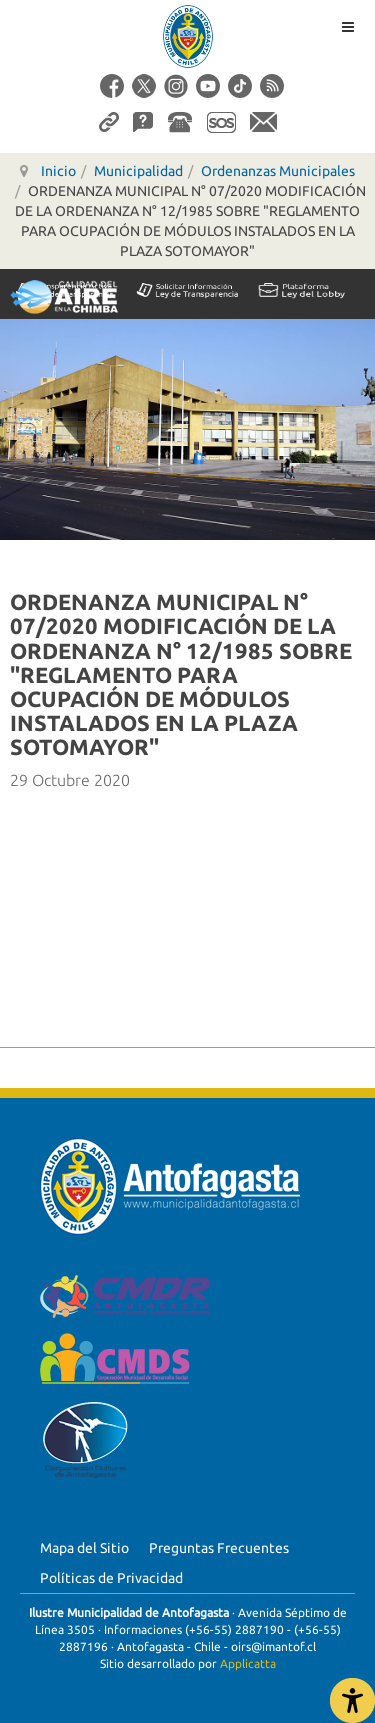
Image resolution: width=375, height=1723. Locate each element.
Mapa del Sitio (84, 1548)
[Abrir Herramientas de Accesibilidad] (352, 1700)
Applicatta (248, 1663)
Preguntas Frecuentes (219, 1548)
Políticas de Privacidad (111, 1578)
